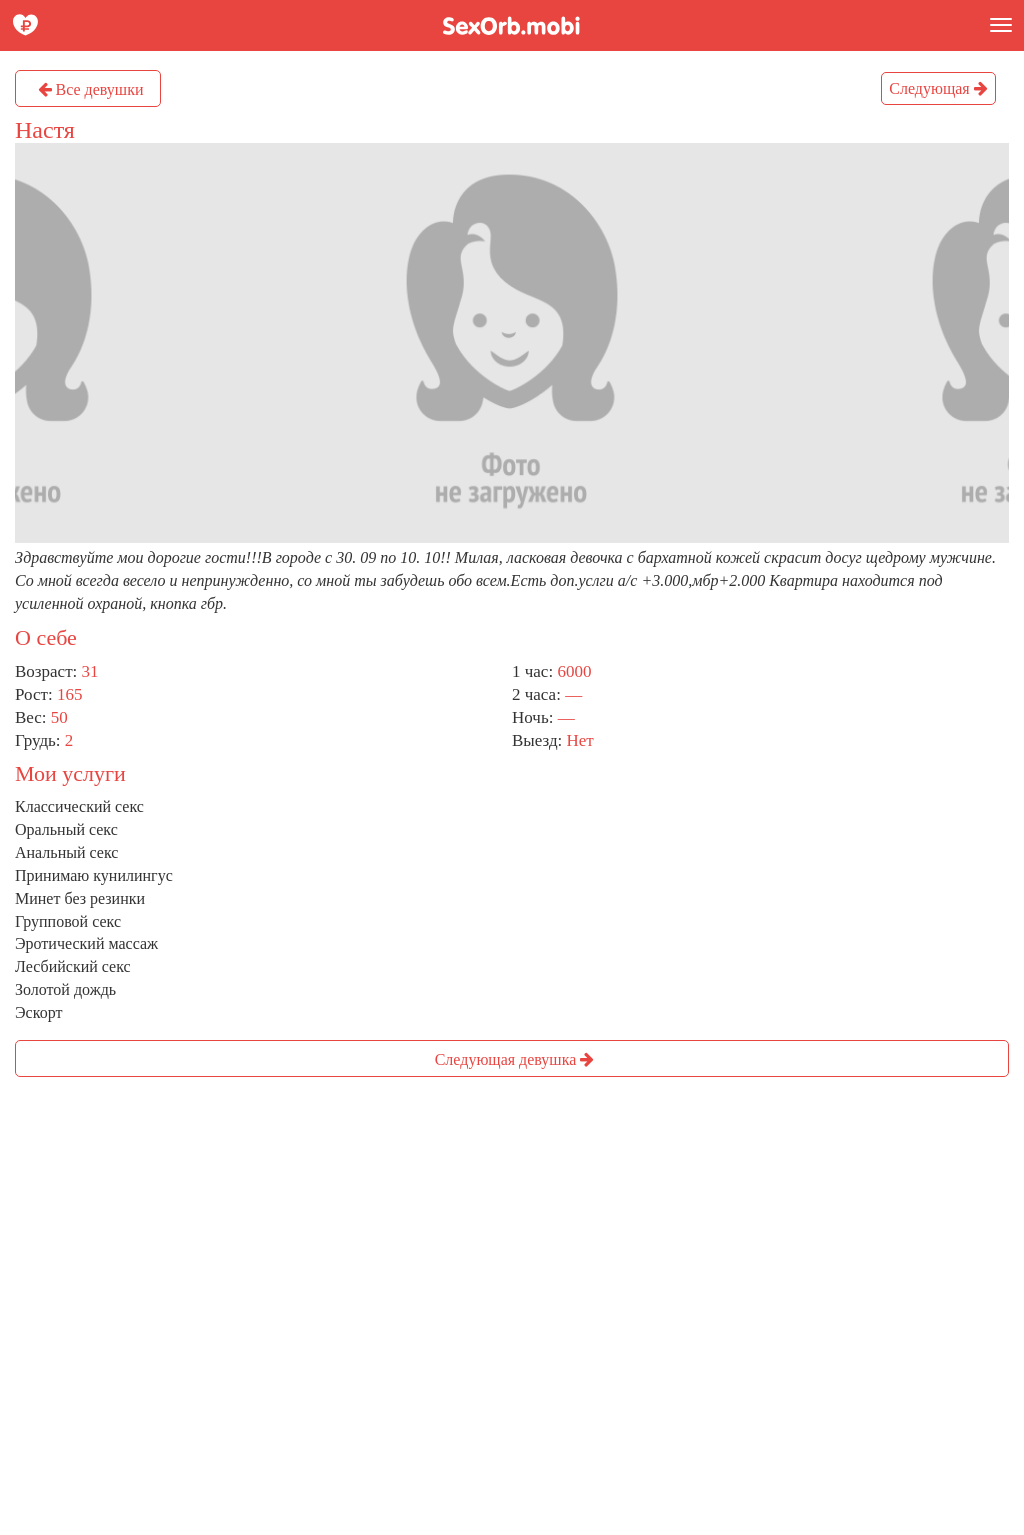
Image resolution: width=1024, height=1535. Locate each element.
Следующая (938, 88)
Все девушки (91, 89)
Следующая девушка (515, 1059)
